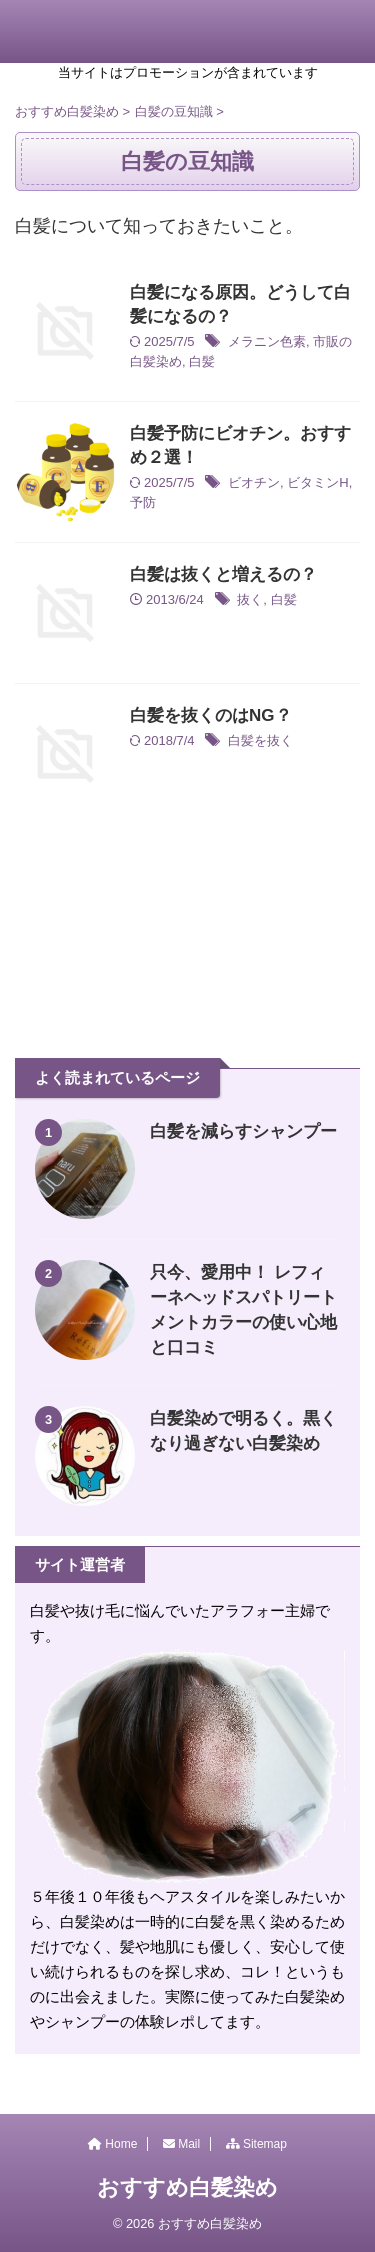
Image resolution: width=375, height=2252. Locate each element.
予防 (143, 502)
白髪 (202, 361)
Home (112, 2144)
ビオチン (254, 482)
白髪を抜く (260, 740)
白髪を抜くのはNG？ (211, 715)
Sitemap (256, 2144)
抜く (250, 599)
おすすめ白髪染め (187, 2187)
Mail (181, 2144)
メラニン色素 (267, 341)
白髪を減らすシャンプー (243, 1131)
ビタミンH (317, 482)
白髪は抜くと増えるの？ (223, 574)
